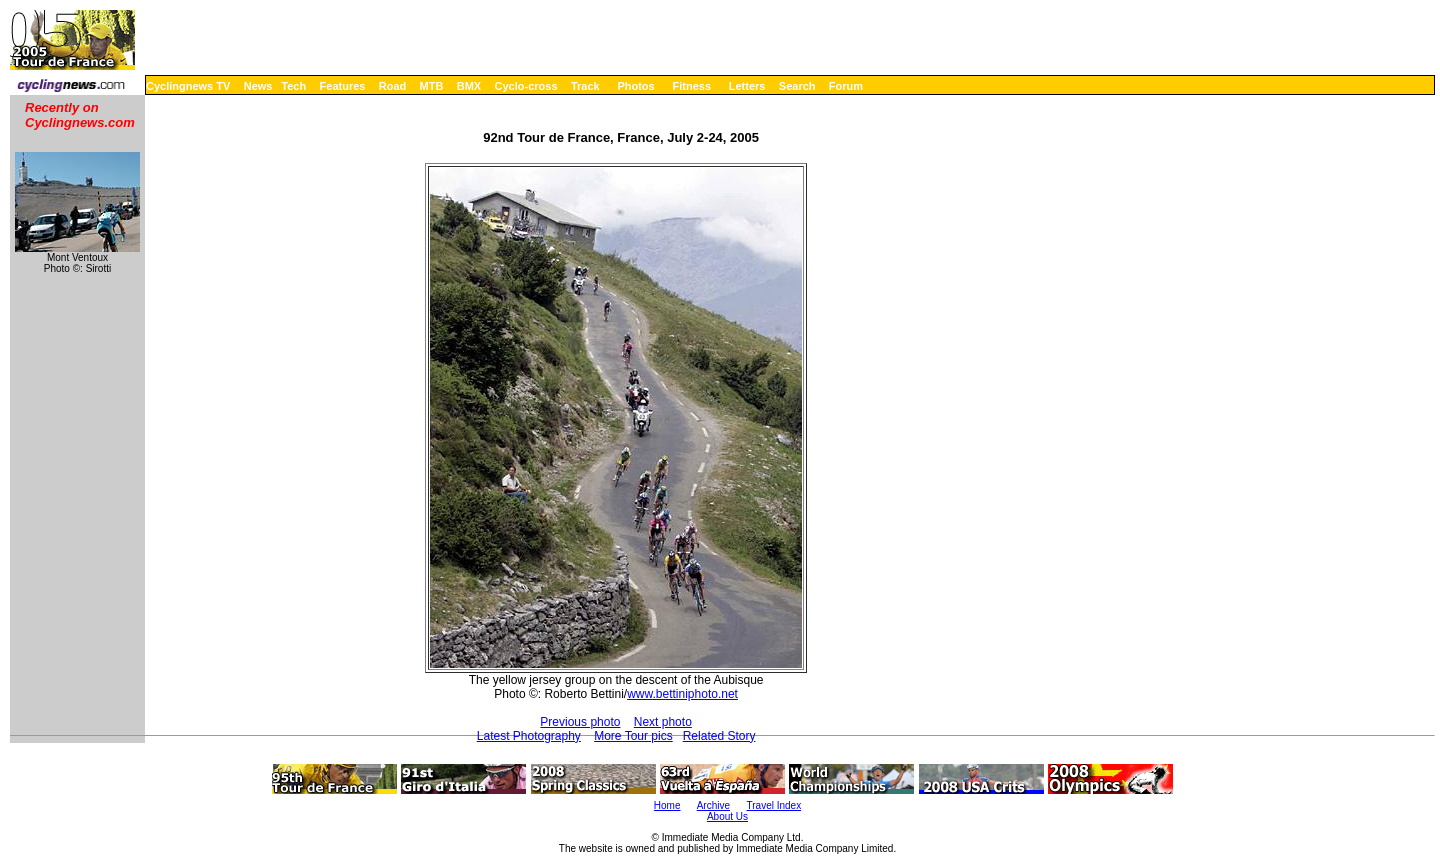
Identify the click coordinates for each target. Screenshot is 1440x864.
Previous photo (580, 722)
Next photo (663, 722)
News (258, 86)
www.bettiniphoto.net (682, 694)
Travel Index (774, 805)
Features (343, 86)
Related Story (719, 736)
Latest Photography (529, 736)
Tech (293, 86)
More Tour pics (633, 736)
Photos (635, 86)
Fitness (691, 86)
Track (585, 86)
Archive (713, 805)
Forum (846, 86)
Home (667, 805)
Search (797, 86)
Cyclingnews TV (188, 86)
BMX (469, 86)
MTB (432, 86)
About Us (727, 816)
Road (393, 86)
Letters (747, 86)
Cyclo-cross (526, 86)
